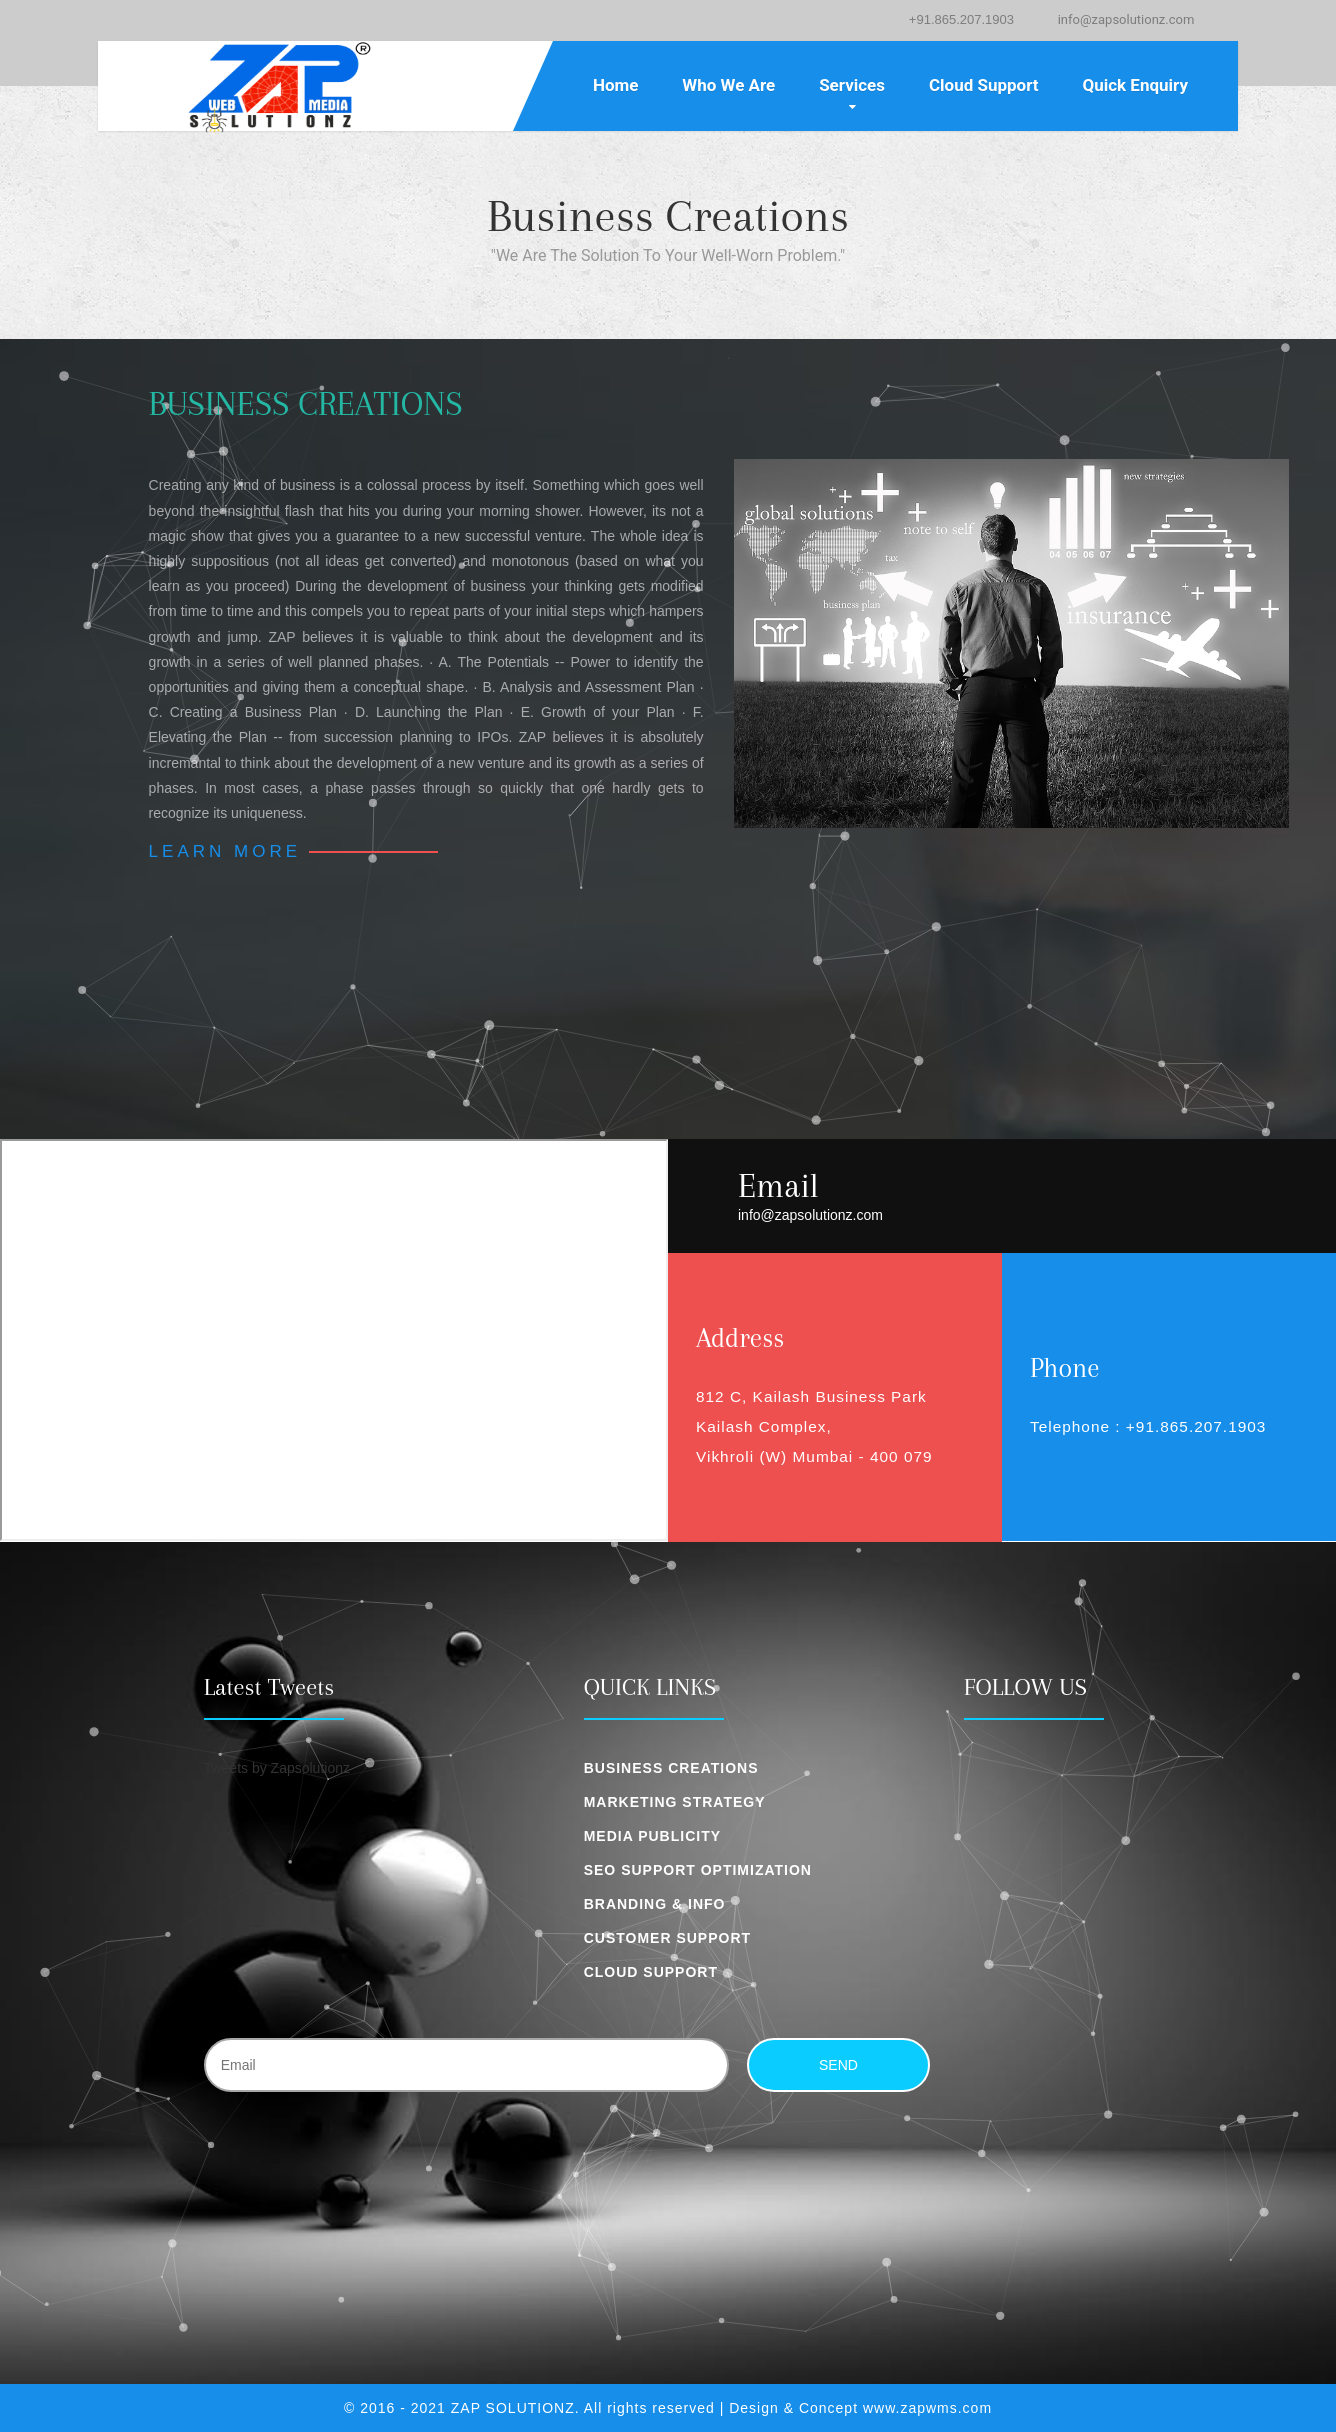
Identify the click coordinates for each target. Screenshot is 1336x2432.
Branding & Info (655, 1904)
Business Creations (671, 1768)
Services (852, 85)
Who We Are (728, 85)
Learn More (225, 851)
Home (616, 85)
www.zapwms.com (927, 2408)
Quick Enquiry (1135, 85)
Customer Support (667, 1938)
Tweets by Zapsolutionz (277, 1768)
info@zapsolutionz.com (1126, 19)
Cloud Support (984, 85)
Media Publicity (652, 1836)
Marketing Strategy (675, 1802)
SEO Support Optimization (698, 1870)
